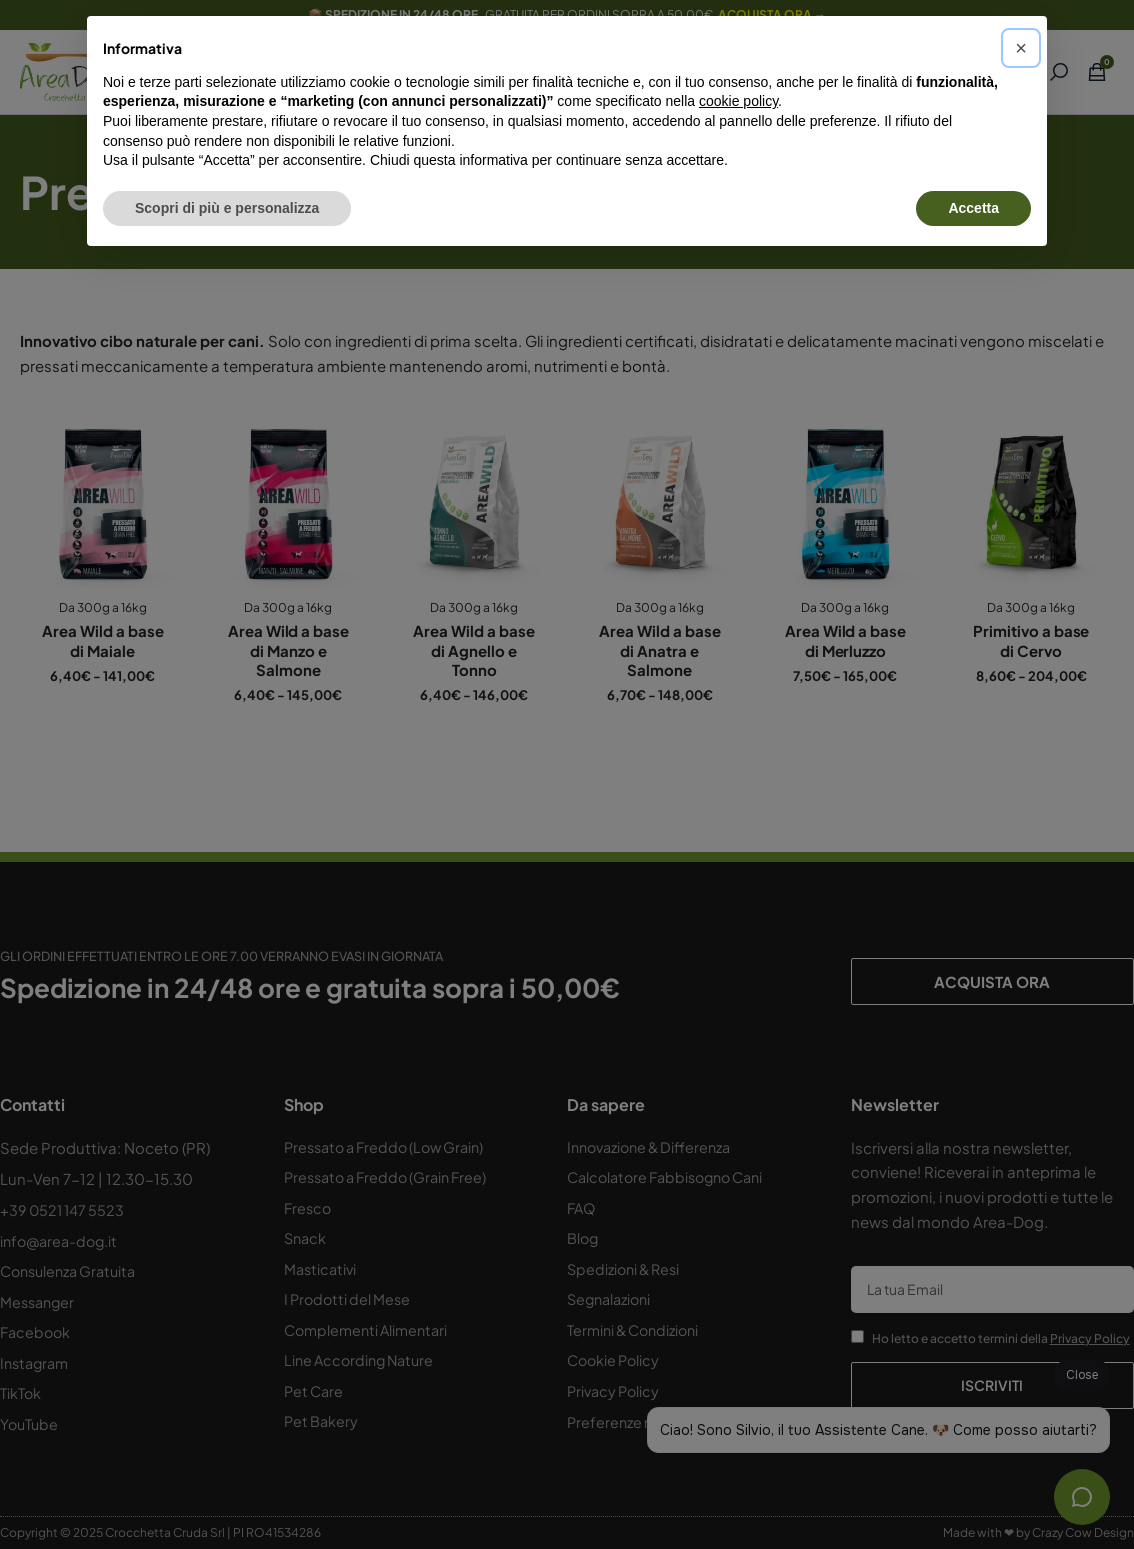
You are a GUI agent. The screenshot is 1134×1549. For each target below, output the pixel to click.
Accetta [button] (973, 208)
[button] (1021, 48)
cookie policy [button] (738, 101)
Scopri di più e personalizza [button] (227, 208)
